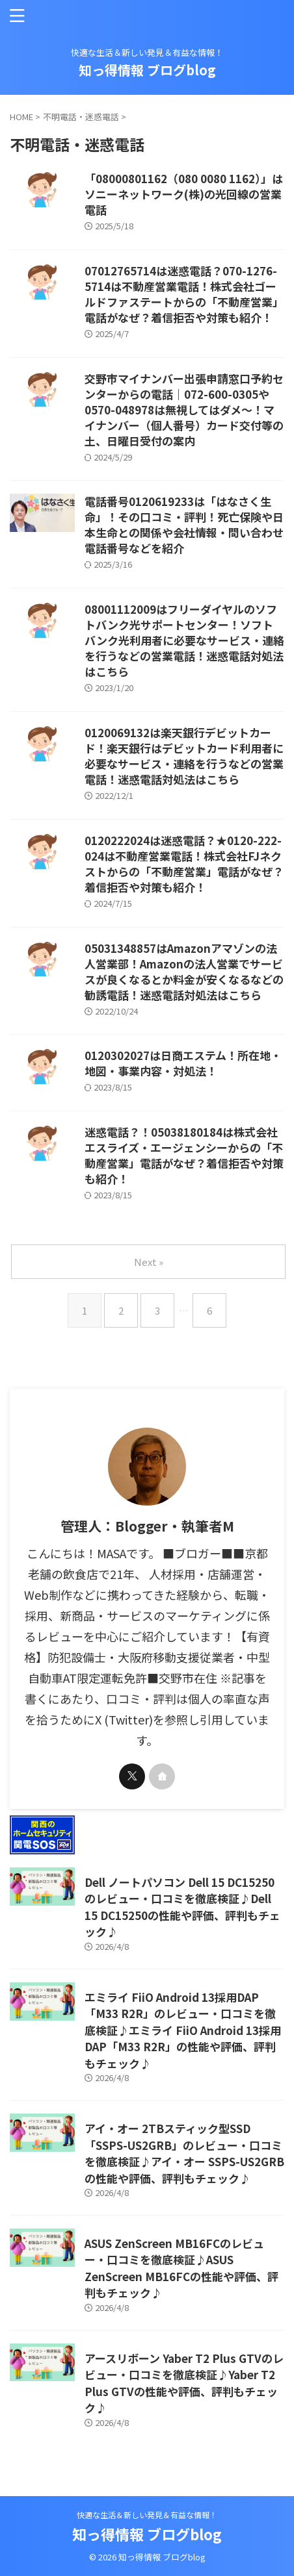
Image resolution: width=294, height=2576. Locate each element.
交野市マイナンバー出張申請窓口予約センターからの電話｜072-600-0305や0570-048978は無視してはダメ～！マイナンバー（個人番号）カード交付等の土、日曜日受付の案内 (184, 409)
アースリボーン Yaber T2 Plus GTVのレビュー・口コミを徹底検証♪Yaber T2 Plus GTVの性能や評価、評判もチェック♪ (184, 2383)
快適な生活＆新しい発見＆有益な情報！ (147, 2514)
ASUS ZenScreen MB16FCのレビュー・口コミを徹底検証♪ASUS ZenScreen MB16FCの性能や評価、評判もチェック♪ (181, 2268)
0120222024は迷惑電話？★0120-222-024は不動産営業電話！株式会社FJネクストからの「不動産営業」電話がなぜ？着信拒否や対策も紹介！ (184, 863)
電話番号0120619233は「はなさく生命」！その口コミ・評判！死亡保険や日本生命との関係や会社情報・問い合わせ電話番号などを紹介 (184, 524)
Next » (148, 1262)
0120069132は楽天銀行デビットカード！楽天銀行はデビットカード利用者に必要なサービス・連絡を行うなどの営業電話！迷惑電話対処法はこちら (184, 755)
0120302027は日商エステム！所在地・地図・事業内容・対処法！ (183, 1063)
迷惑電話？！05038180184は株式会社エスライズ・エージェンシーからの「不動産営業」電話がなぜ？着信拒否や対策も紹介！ (184, 1155)
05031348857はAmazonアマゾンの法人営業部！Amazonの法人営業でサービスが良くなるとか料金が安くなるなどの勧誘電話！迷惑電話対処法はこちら (184, 971)
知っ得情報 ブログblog (147, 69)
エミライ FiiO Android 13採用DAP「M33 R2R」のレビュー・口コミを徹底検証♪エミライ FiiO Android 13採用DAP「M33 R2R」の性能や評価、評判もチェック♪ (183, 2030)
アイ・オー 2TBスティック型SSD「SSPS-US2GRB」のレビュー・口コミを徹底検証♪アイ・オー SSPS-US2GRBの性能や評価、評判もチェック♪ (184, 2153)
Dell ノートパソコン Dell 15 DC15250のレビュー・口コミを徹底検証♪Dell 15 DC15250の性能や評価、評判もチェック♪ (182, 1907)
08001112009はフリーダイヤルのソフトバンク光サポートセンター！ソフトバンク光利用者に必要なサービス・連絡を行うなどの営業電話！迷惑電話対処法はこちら (184, 640)
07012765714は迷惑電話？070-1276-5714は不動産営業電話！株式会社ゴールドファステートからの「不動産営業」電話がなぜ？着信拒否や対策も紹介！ (184, 293)
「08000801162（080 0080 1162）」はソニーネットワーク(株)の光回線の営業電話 (184, 194)
